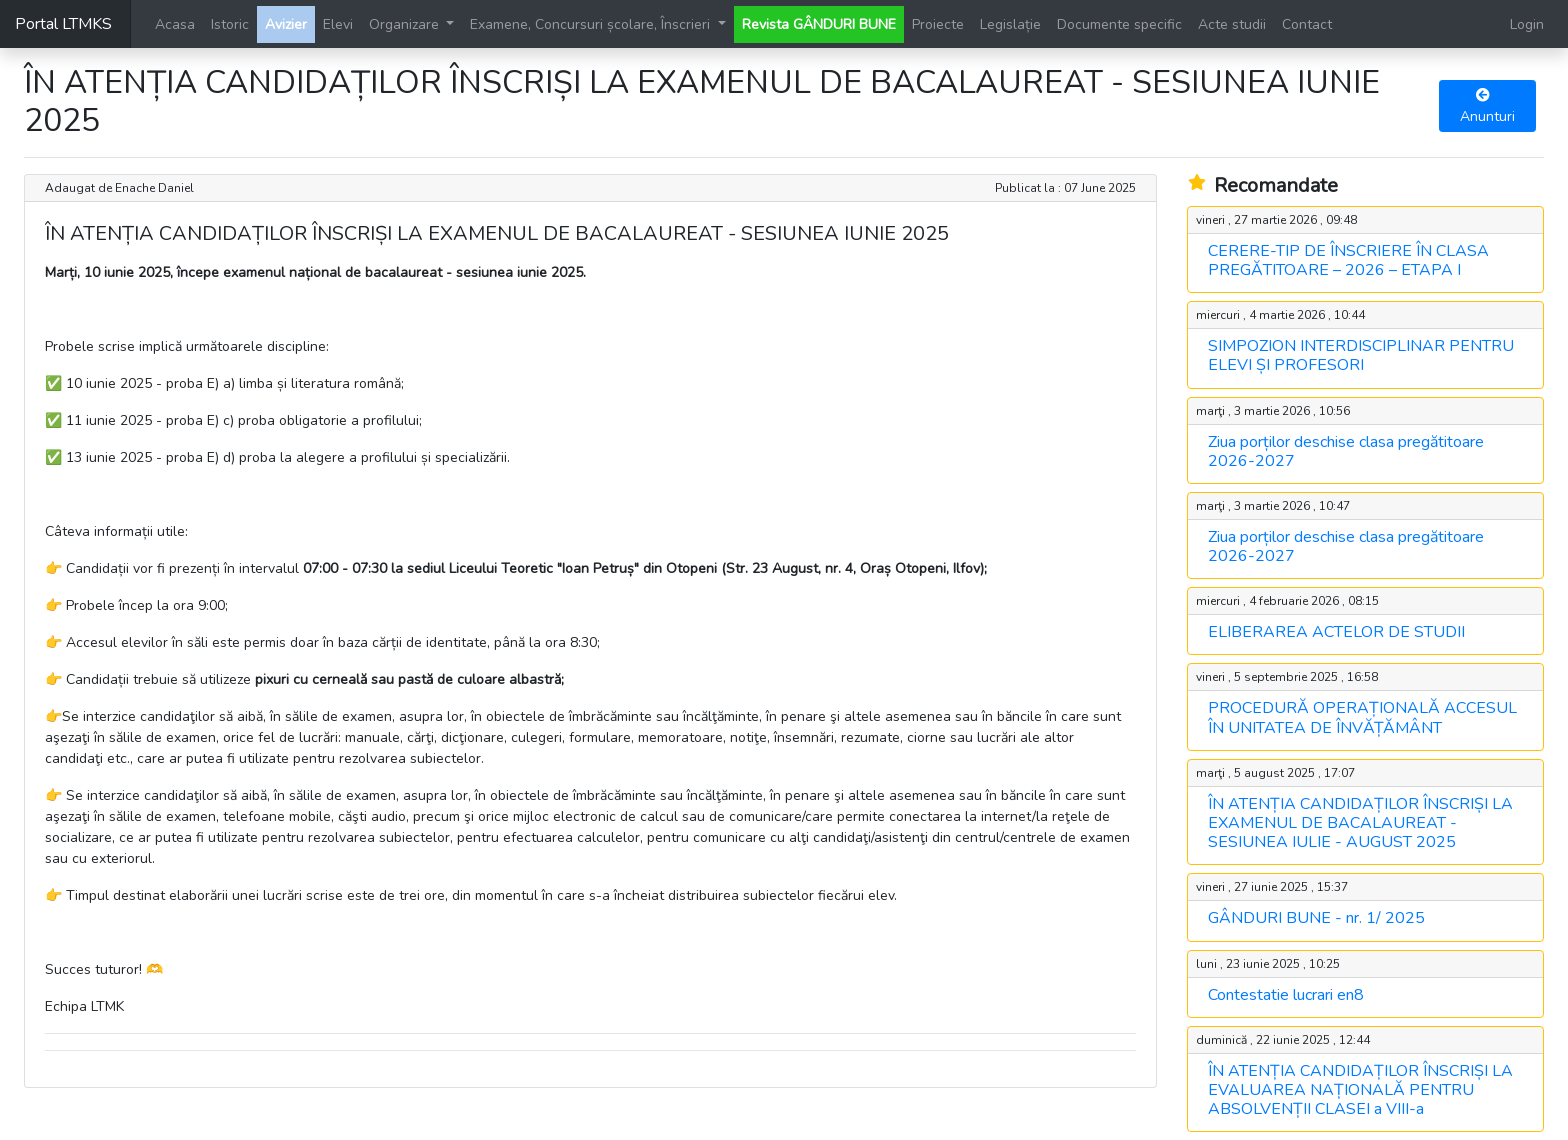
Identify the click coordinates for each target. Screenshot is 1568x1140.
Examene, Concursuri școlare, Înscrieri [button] (592, 24)
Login (1527, 24)
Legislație (1010, 24)
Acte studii (1232, 24)
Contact (1307, 24)
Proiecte (938, 24)
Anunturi (1487, 107)
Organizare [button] (406, 24)
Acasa (175, 24)
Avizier (286, 24)
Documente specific (1119, 24)
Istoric (230, 24)
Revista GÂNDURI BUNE (819, 24)
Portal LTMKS (63, 24)
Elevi (338, 24)
